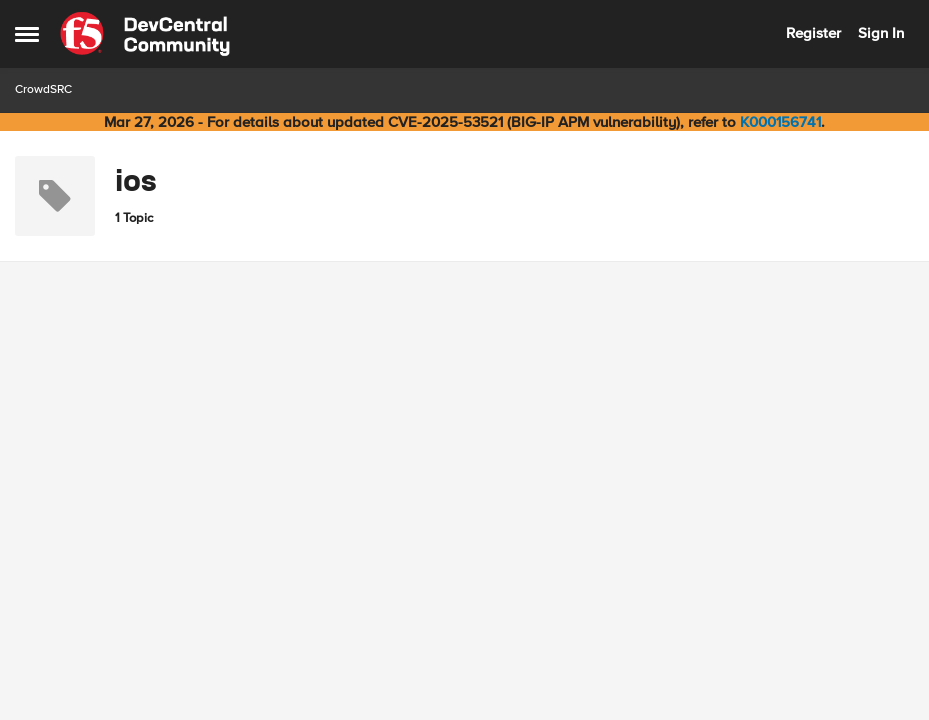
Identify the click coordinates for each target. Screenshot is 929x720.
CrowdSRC (43, 89)
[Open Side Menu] (27, 34)
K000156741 (780, 122)
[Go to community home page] (145, 34)
